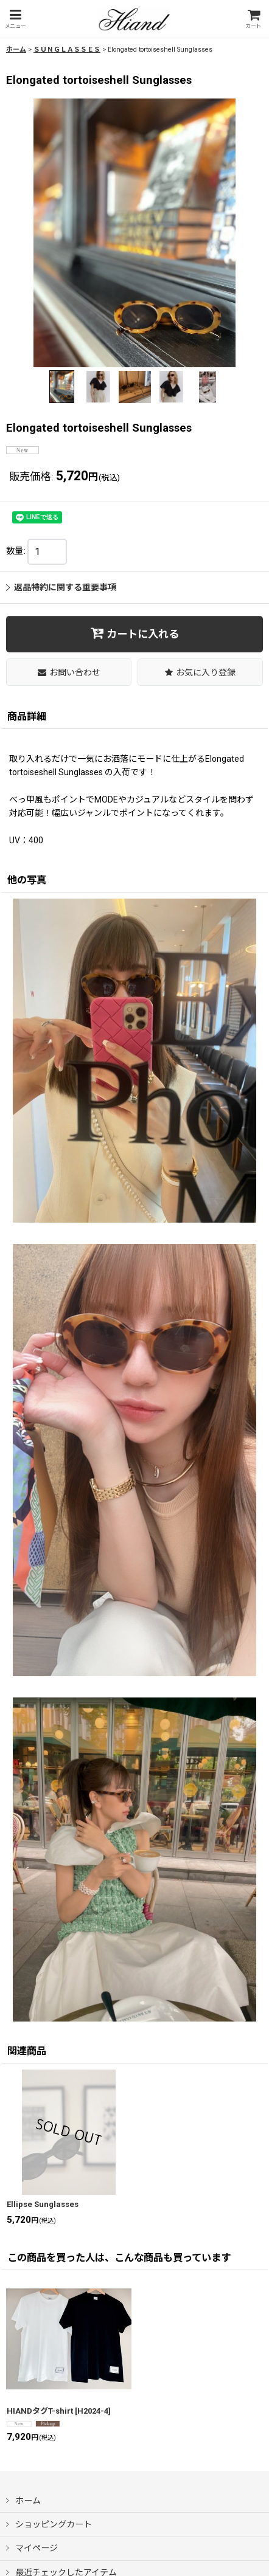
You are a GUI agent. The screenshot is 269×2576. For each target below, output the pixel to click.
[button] (15, 19)
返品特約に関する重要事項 (61, 587)
